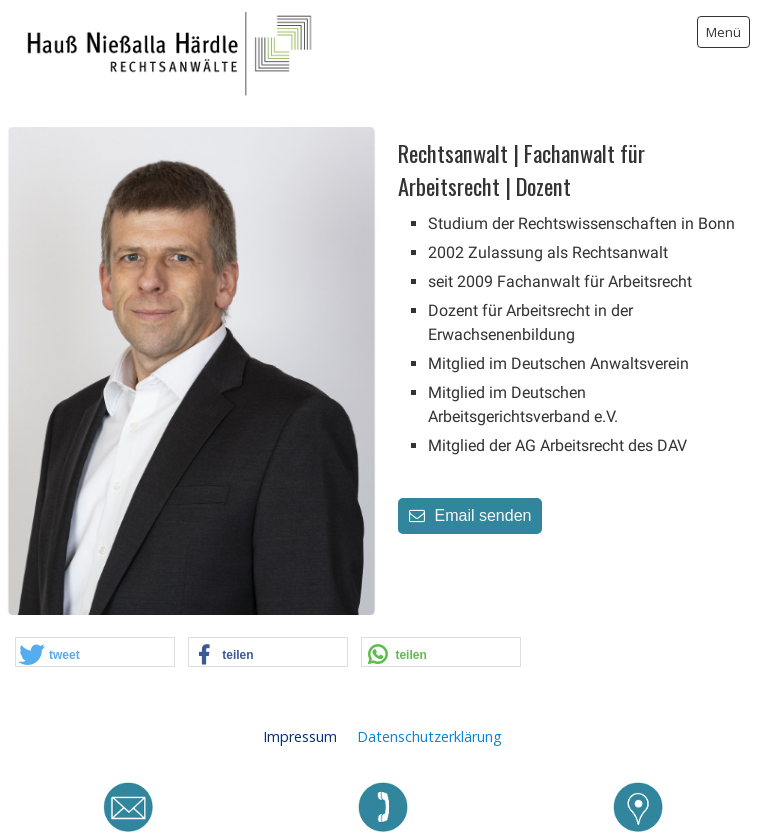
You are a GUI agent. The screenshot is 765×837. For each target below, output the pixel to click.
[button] (95, 653)
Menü (723, 32)
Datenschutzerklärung (429, 736)
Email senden (470, 515)
